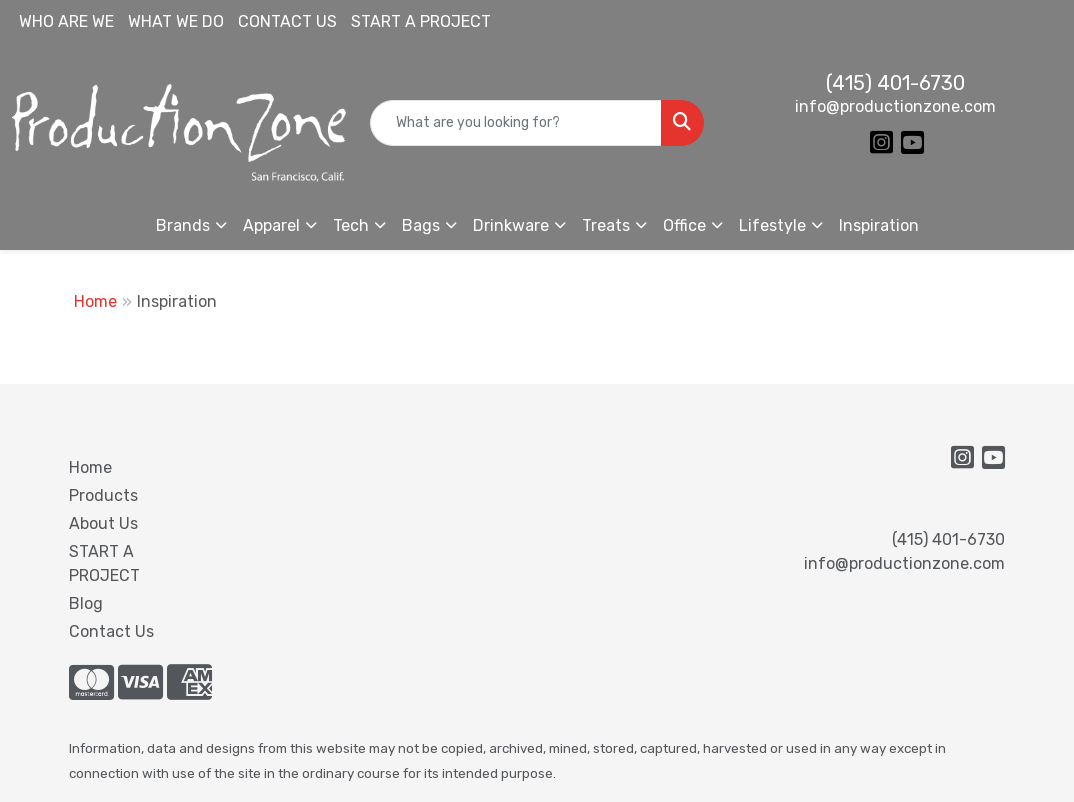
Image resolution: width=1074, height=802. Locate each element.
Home (95, 301)
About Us (103, 523)
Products (103, 495)
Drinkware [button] (511, 225)
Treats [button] (606, 225)
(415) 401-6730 (895, 83)
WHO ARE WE (66, 21)
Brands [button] (183, 225)
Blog (86, 603)
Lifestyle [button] (772, 225)
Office (684, 225)
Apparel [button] (271, 225)
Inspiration (879, 225)
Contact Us (111, 631)
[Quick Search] (516, 123)
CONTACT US (287, 21)
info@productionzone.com (895, 106)
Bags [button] (421, 225)
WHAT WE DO (176, 21)
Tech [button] (351, 225)
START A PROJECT (421, 21)
